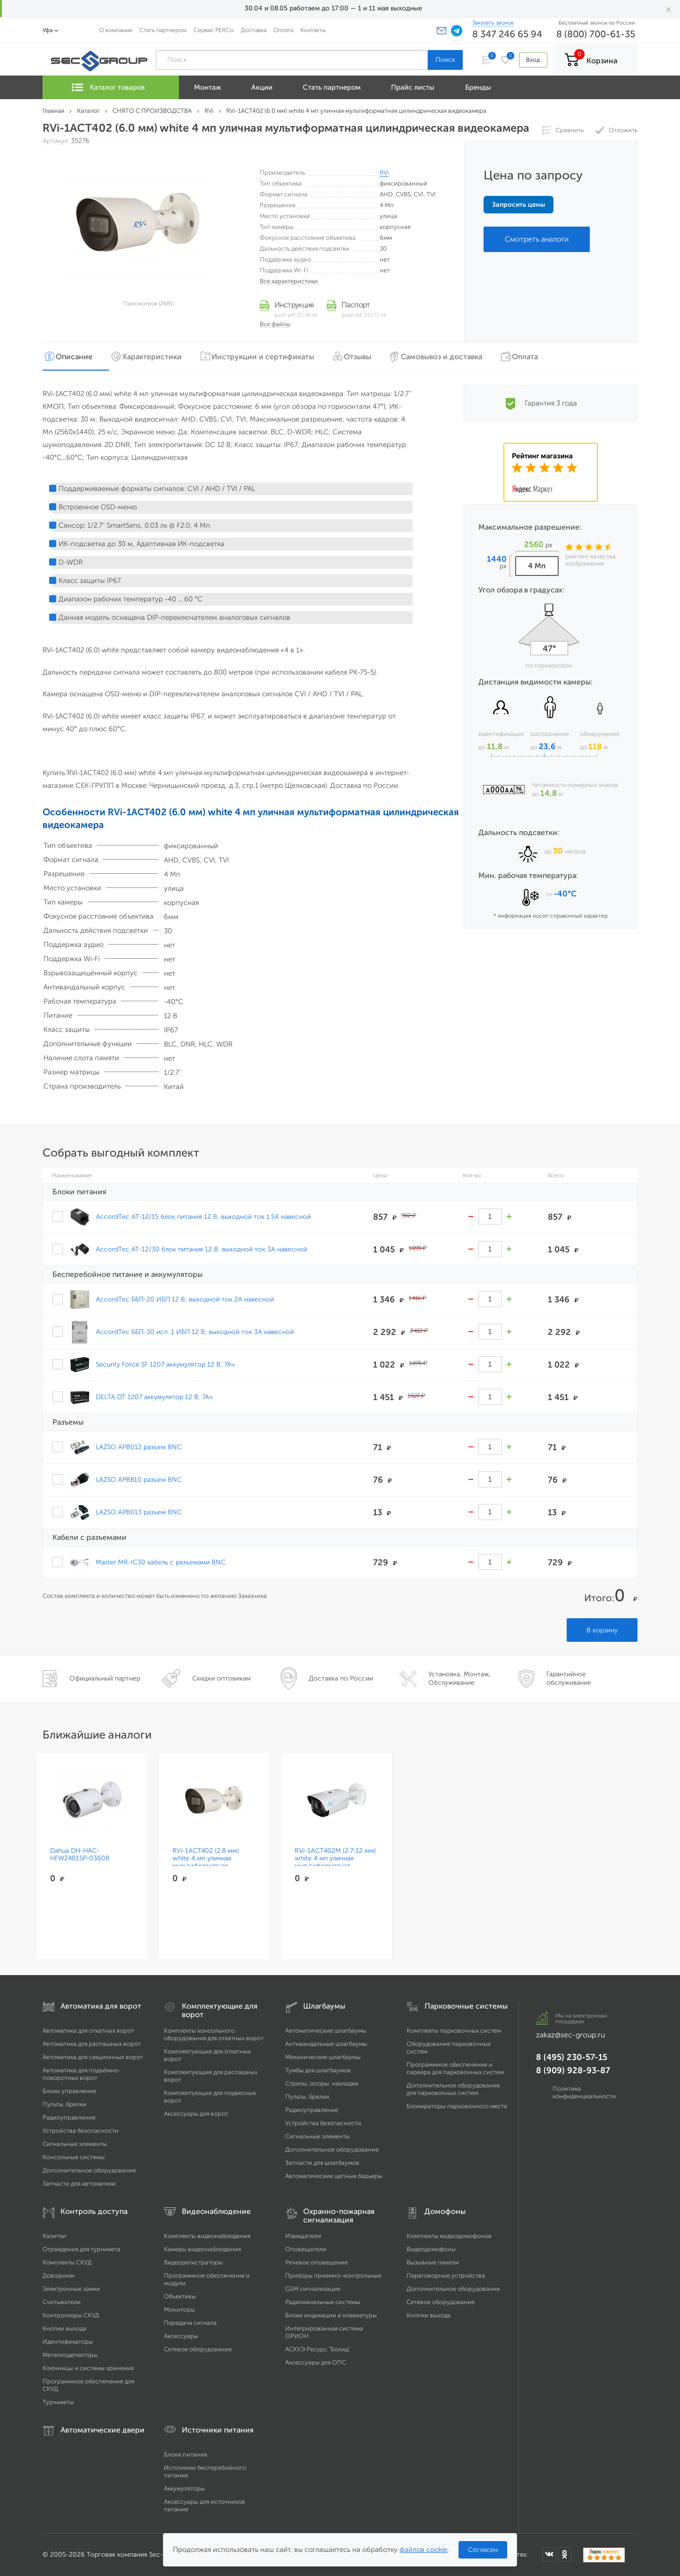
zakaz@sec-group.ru (570, 2034)
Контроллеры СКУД (70, 2315)
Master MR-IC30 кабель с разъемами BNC (161, 1562)
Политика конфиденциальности (584, 2092)
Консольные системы (73, 2157)
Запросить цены (518, 205)
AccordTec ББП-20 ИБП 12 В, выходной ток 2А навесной (185, 1299)
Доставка (253, 30)
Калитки (54, 2235)
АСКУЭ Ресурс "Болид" (317, 2349)
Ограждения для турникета (81, 2249)
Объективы (180, 2296)
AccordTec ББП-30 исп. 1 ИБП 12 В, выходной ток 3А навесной (195, 1331)
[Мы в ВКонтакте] (549, 2554)
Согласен (483, 2550)
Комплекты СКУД (67, 2262)
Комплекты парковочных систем (454, 2030)
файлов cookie (423, 2549)
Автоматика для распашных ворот (91, 2043)
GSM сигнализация (312, 2288)
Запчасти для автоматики (79, 2183)
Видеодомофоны (431, 2249)
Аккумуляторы (184, 2488)
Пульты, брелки (64, 2104)
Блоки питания (185, 2454)
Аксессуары (181, 2336)
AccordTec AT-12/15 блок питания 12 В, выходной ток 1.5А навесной (203, 1216)
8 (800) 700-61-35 (595, 34)
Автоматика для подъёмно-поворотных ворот (81, 2074)
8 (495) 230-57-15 (571, 2057)
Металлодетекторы (70, 2354)
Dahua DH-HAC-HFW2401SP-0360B (80, 1854)
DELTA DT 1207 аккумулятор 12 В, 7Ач (154, 1397)
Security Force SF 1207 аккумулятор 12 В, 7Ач (165, 1364)
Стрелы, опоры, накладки (321, 2083)
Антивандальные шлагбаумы (326, 2043)
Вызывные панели (433, 2262)
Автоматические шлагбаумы (325, 2030)
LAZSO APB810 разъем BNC (139, 1479)
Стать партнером (163, 30)
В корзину (602, 1630)
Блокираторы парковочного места (457, 2106)
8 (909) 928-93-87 (573, 2070)
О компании (115, 30)
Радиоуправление (68, 2117)
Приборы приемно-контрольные (333, 2275)
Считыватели (61, 2302)
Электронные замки (71, 2288)
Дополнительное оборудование (89, 2170)
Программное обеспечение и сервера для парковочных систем (455, 2068)
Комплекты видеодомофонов (449, 2235)
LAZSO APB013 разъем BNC (139, 1512)
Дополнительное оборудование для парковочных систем (453, 2089)
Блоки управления (69, 2091)
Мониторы (179, 2309)
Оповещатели (305, 2249)
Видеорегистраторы (193, 2262)
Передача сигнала (190, 2322)
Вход (533, 59)
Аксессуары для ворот (196, 2113)
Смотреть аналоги (537, 239)
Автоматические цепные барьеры (333, 2175)
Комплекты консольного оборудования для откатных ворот (214, 2034)
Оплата (283, 30)
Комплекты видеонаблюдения (207, 2235)
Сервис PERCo (214, 30)
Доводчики (58, 2275)
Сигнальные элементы (74, 2143)
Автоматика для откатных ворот (88, 2030)
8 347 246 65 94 (507, 34)
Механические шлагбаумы (323, 2057)
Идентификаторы (67, 2341)
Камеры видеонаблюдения (202, 2249)
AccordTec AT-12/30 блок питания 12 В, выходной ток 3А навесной (201, 1249)
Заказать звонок (493, 22)
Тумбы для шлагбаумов (318, 2070)
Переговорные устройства (446, 2275)
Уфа (47, 30)
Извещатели (303, 2235)
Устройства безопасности (80, 2130)
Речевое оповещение (316, 2262)
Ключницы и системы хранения (88, 2368)
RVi (384, 172)
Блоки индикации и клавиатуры (331, 2315)
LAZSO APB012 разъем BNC (139, 1447)
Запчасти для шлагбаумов (322, 2162)
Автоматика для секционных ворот (92, 2057)
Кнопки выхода (64, 2328)
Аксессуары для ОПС (315, 2362)
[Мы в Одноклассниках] (564, 2554)
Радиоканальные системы (322, 2302)
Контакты (313, 30)
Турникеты (58, 2402)
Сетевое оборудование (198, 2349)
